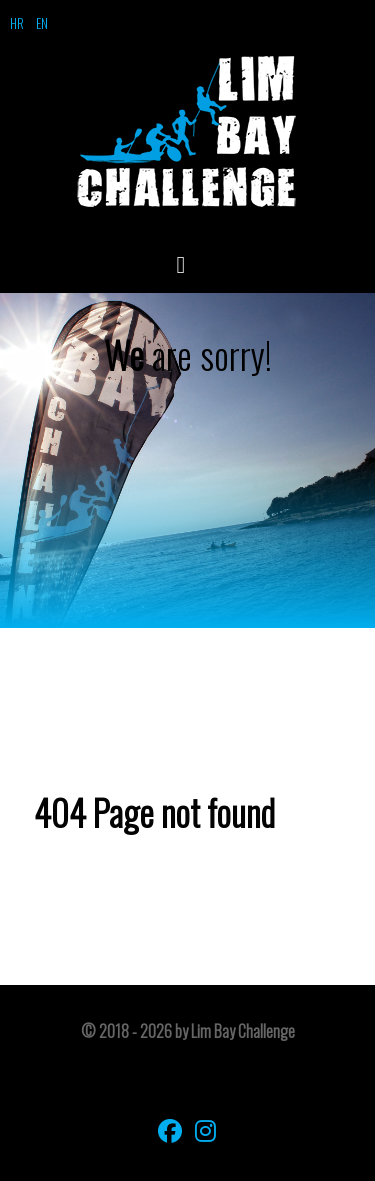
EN (42, 23)
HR (17, 23)
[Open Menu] (188, 263)
